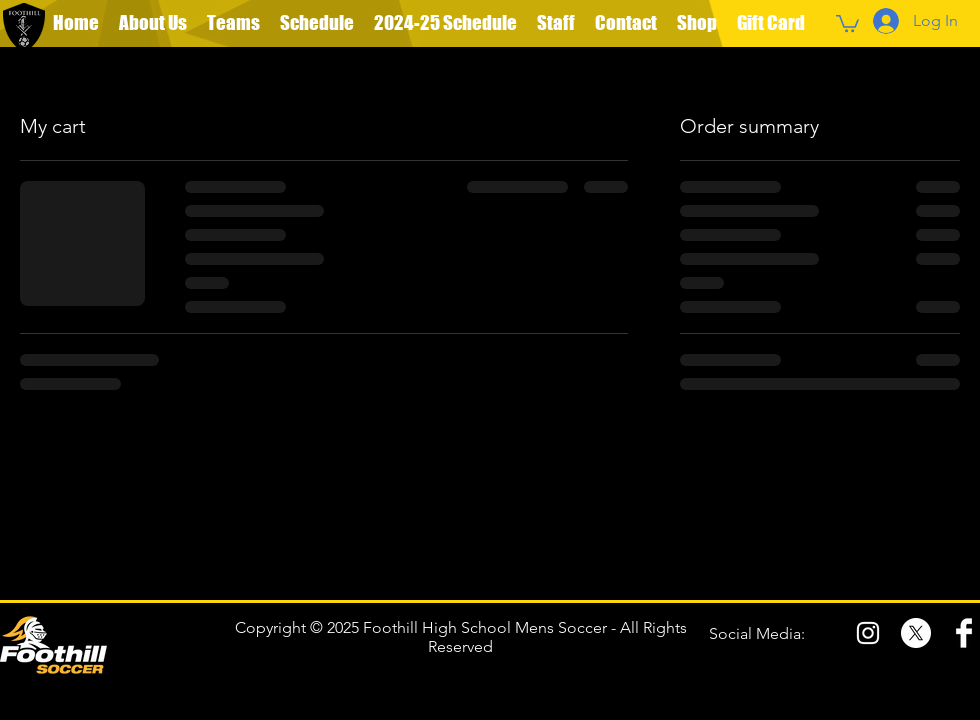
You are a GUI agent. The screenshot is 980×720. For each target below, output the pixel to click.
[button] (233, 23)
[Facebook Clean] (964, 633)
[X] (916, 633)
